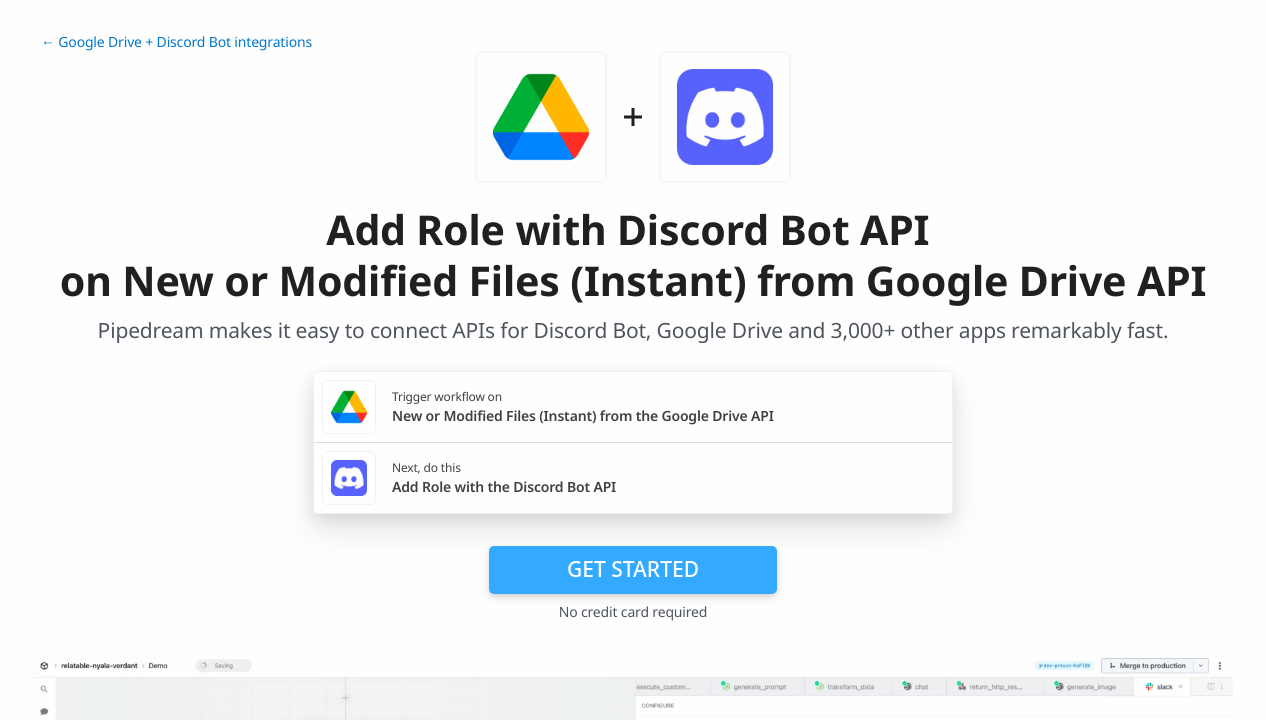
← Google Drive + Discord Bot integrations (176, 42)
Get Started (633, 569)
